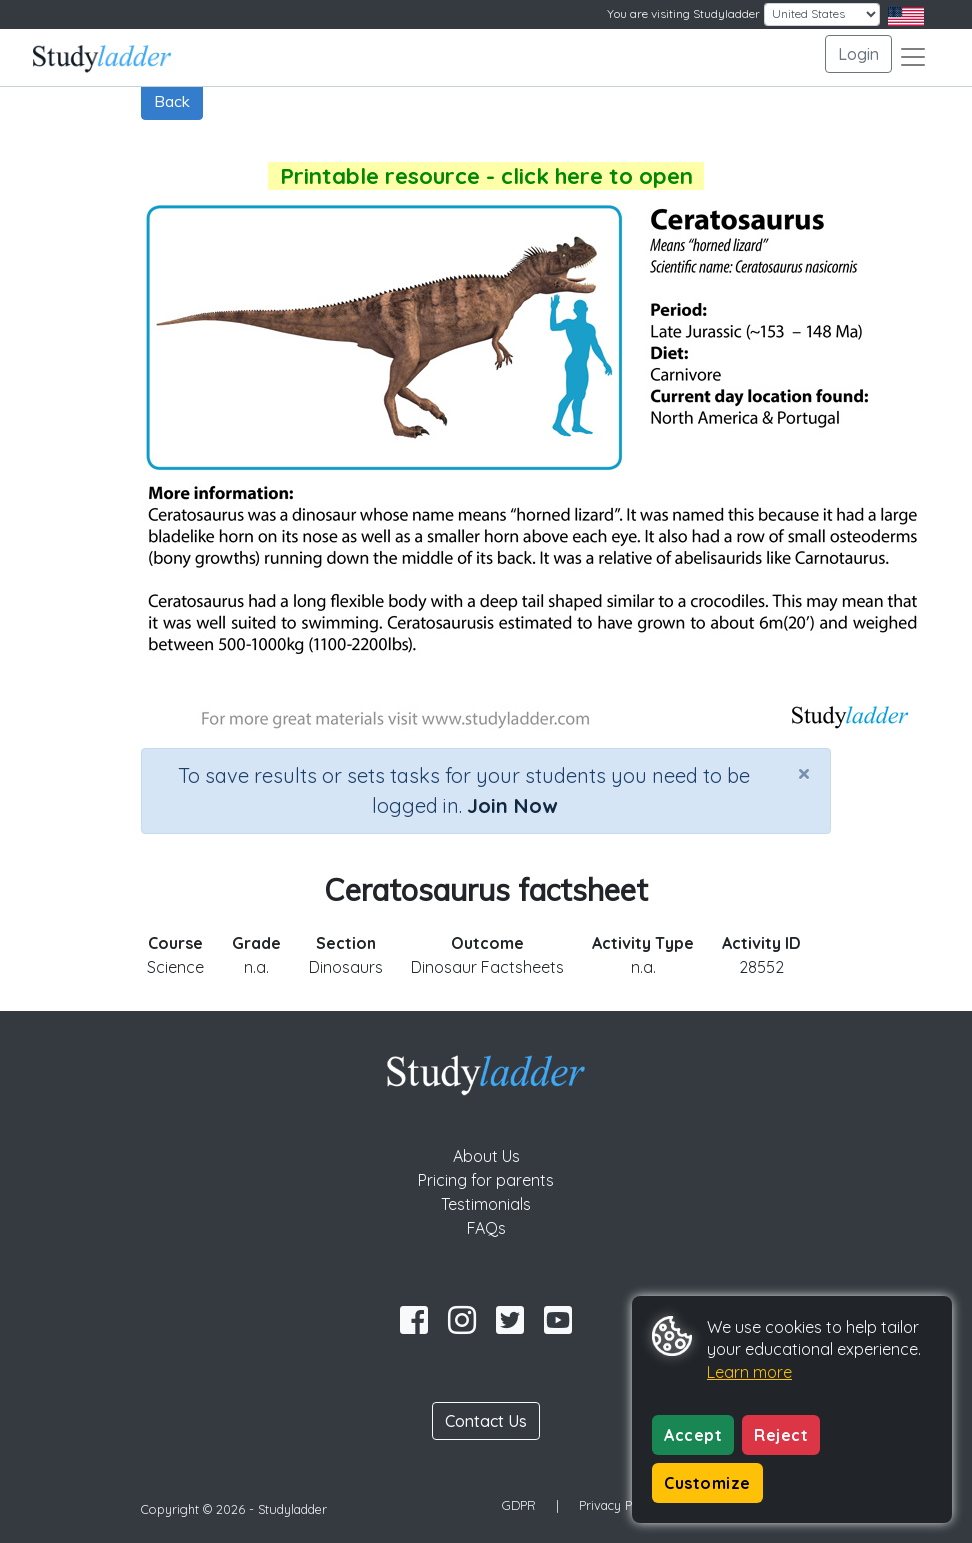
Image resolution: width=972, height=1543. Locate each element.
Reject (781, 1435)
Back (172, 101)
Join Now (512, 805)
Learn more (749, 1372)
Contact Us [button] (486, 1421)
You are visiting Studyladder (683, 13)
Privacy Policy (619, 1505)
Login (858, 54)
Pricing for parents (486, 1180)
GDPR (519, 1505)
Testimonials (486, 1204)
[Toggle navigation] (913, 57)
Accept (693, 1435)
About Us (486, 1156)
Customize (707, 1483)
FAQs (486, 1228)
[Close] (804, 773)
